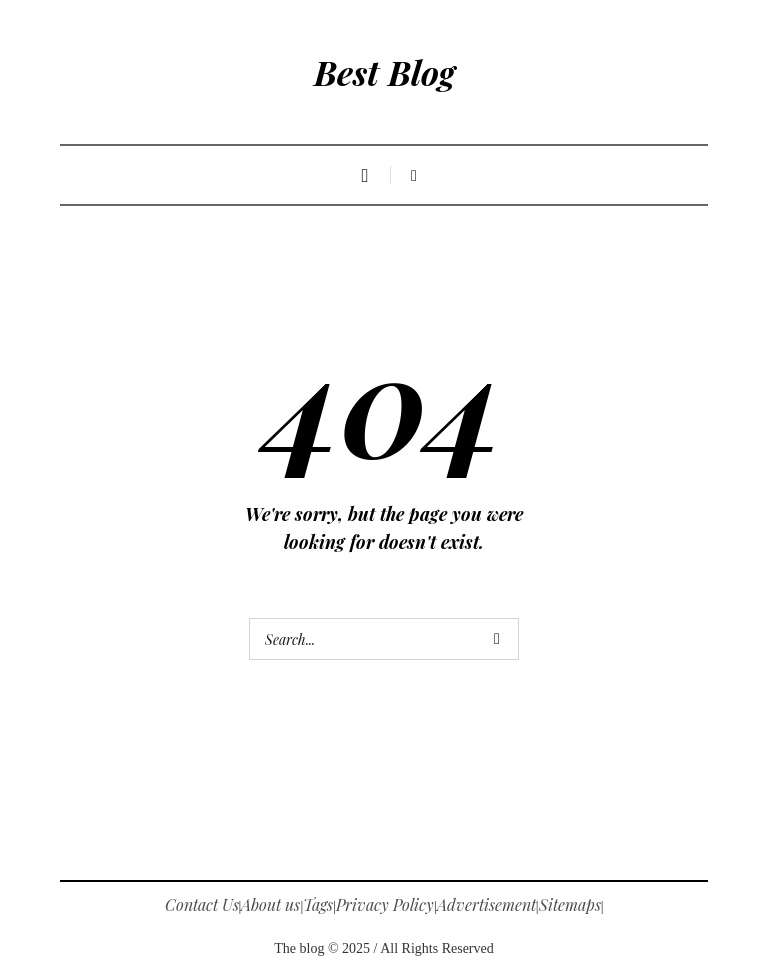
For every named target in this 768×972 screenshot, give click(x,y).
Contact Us (202, 904)
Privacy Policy (385, 904)
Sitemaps (570, 904)
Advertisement (486, 904)
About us (270, 904)
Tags (318, 904)
